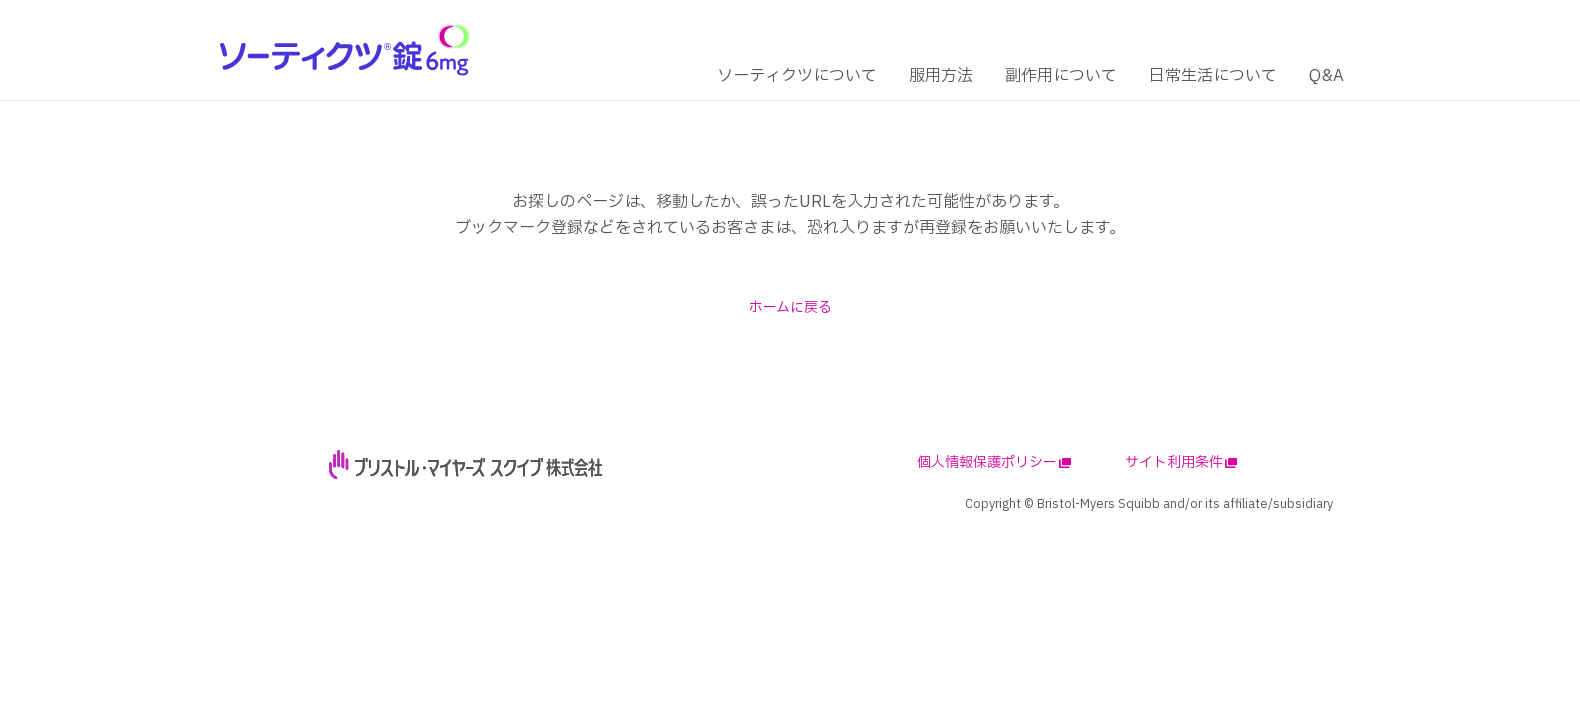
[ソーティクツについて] (797, 77)
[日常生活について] (1213, 77)
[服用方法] (941, 77)
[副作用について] (1061, 77)
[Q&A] (1326, 77)
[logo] (345, 49)
